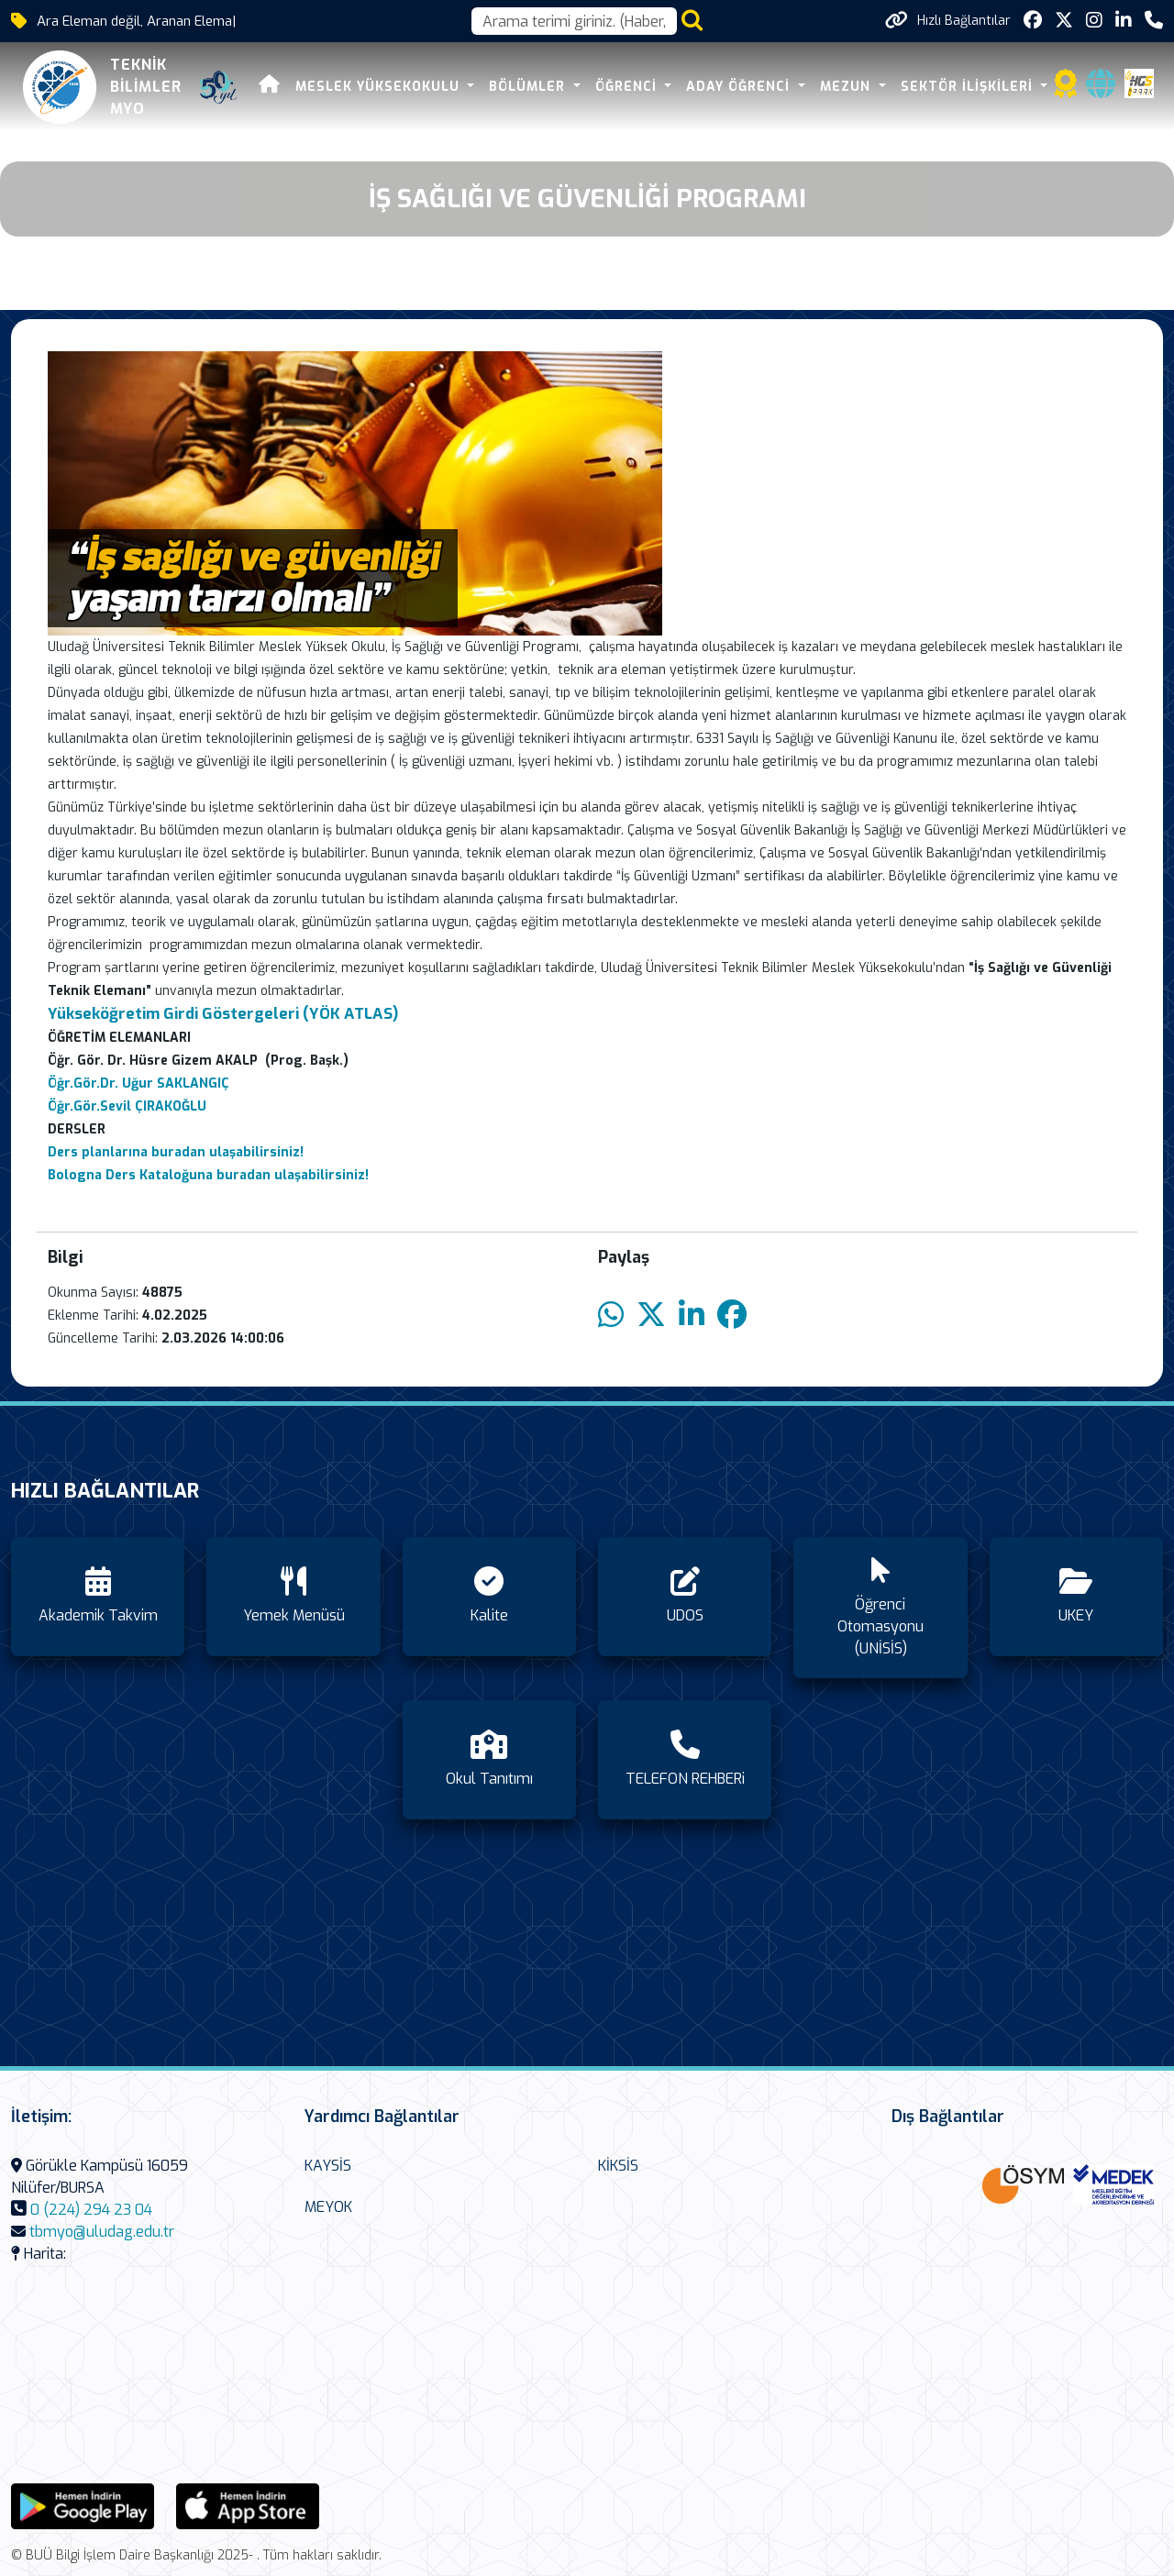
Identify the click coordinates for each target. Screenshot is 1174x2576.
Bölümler (529, 86)
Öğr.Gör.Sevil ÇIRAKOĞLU (127, 1106)
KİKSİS (618, 2165)
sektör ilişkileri (968, 86)
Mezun (846, 86)
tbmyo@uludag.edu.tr (101, 2231)
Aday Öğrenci (740, 86)
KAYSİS (328, 2165)
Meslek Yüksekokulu (378, 86)
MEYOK (328, 2207)
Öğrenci (627, 86)
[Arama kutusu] (574, 21)
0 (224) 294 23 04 (91, 2209)
